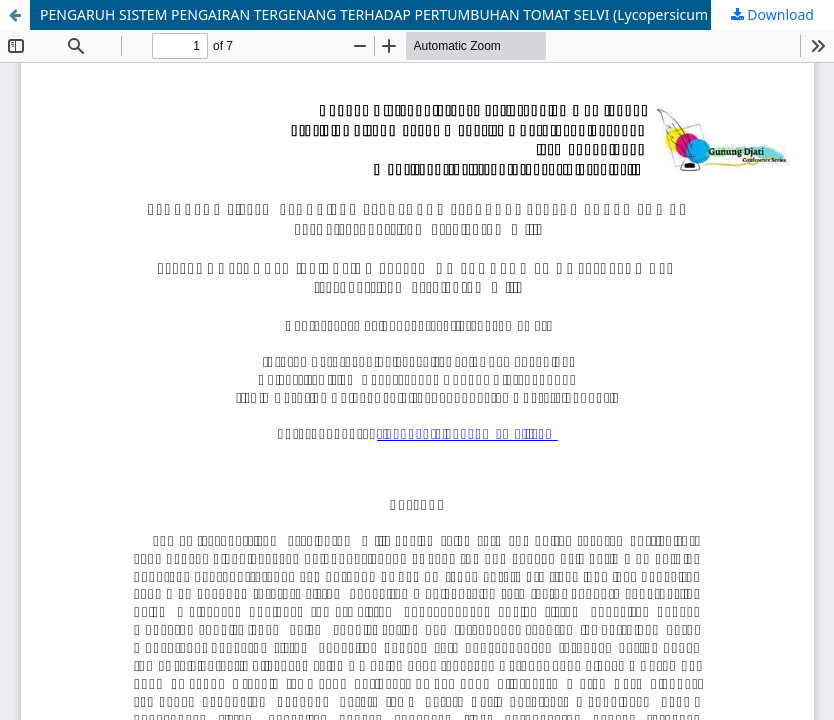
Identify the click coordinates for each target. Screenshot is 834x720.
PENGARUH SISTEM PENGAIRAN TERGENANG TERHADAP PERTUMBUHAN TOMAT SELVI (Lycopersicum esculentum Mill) (430, 14)
